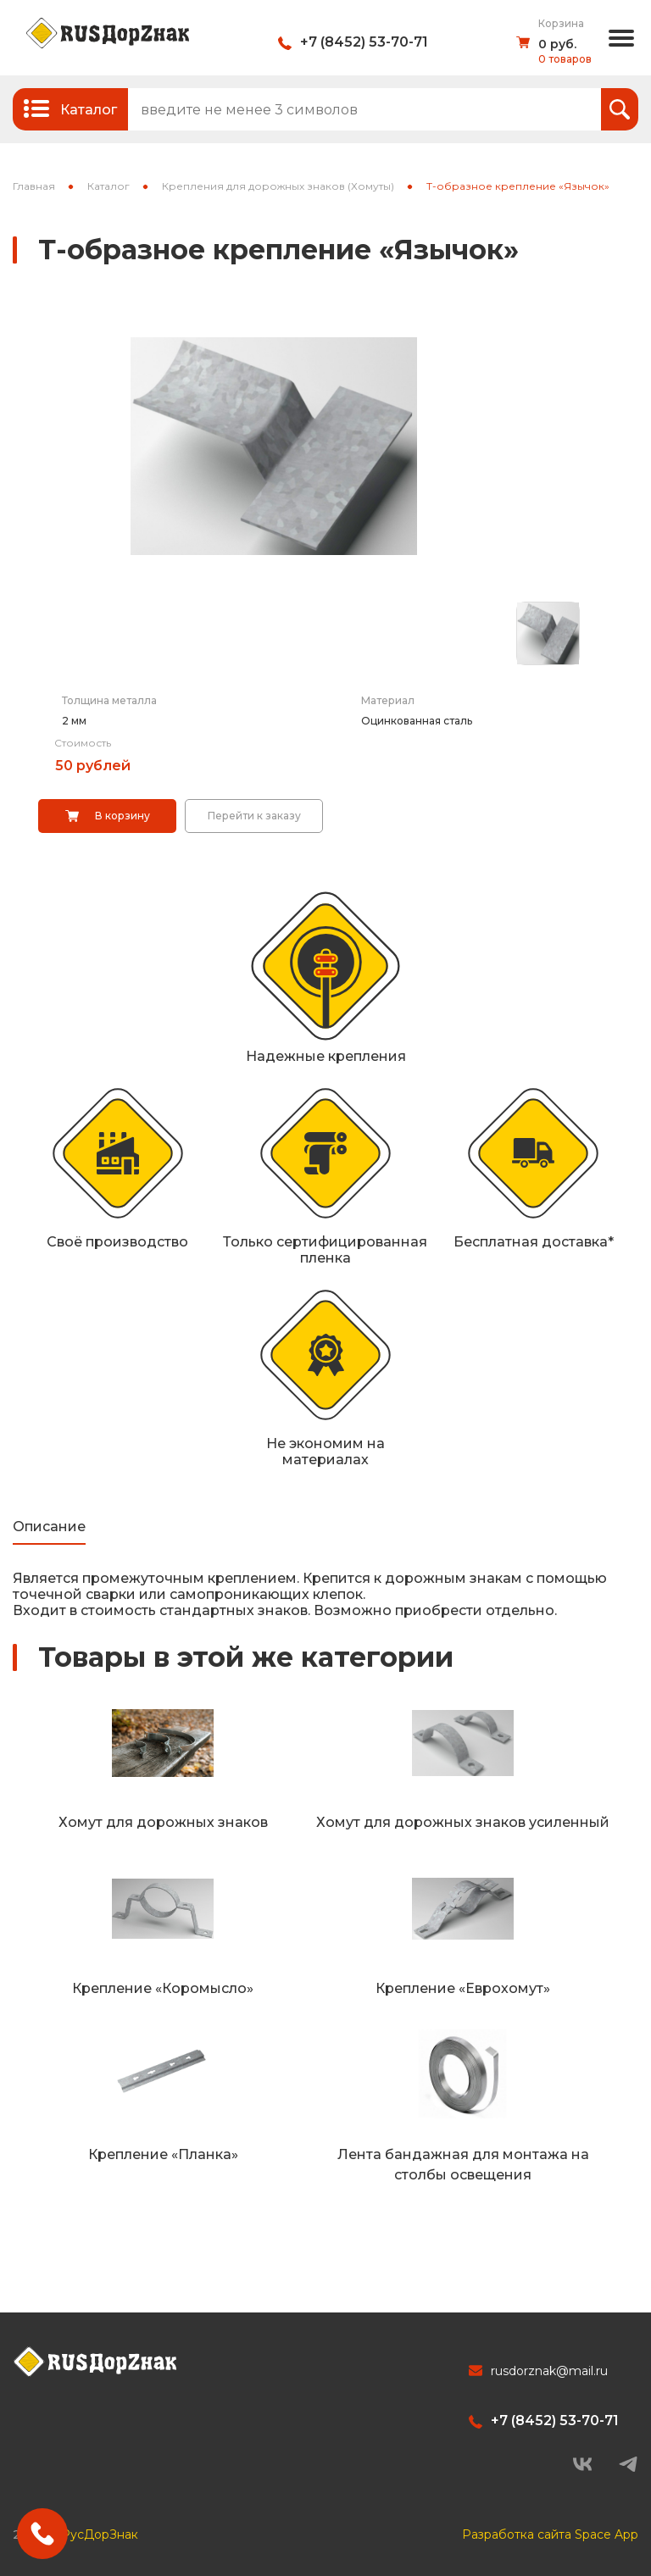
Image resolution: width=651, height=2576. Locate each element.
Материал (388, 700)
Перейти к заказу (254, 815)
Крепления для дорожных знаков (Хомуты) (278, 186)
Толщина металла (109, 700)
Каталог (108, 186)
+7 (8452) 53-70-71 (364, 42)
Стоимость (82, 742)
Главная (34, 186)
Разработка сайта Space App (550, 2534)
